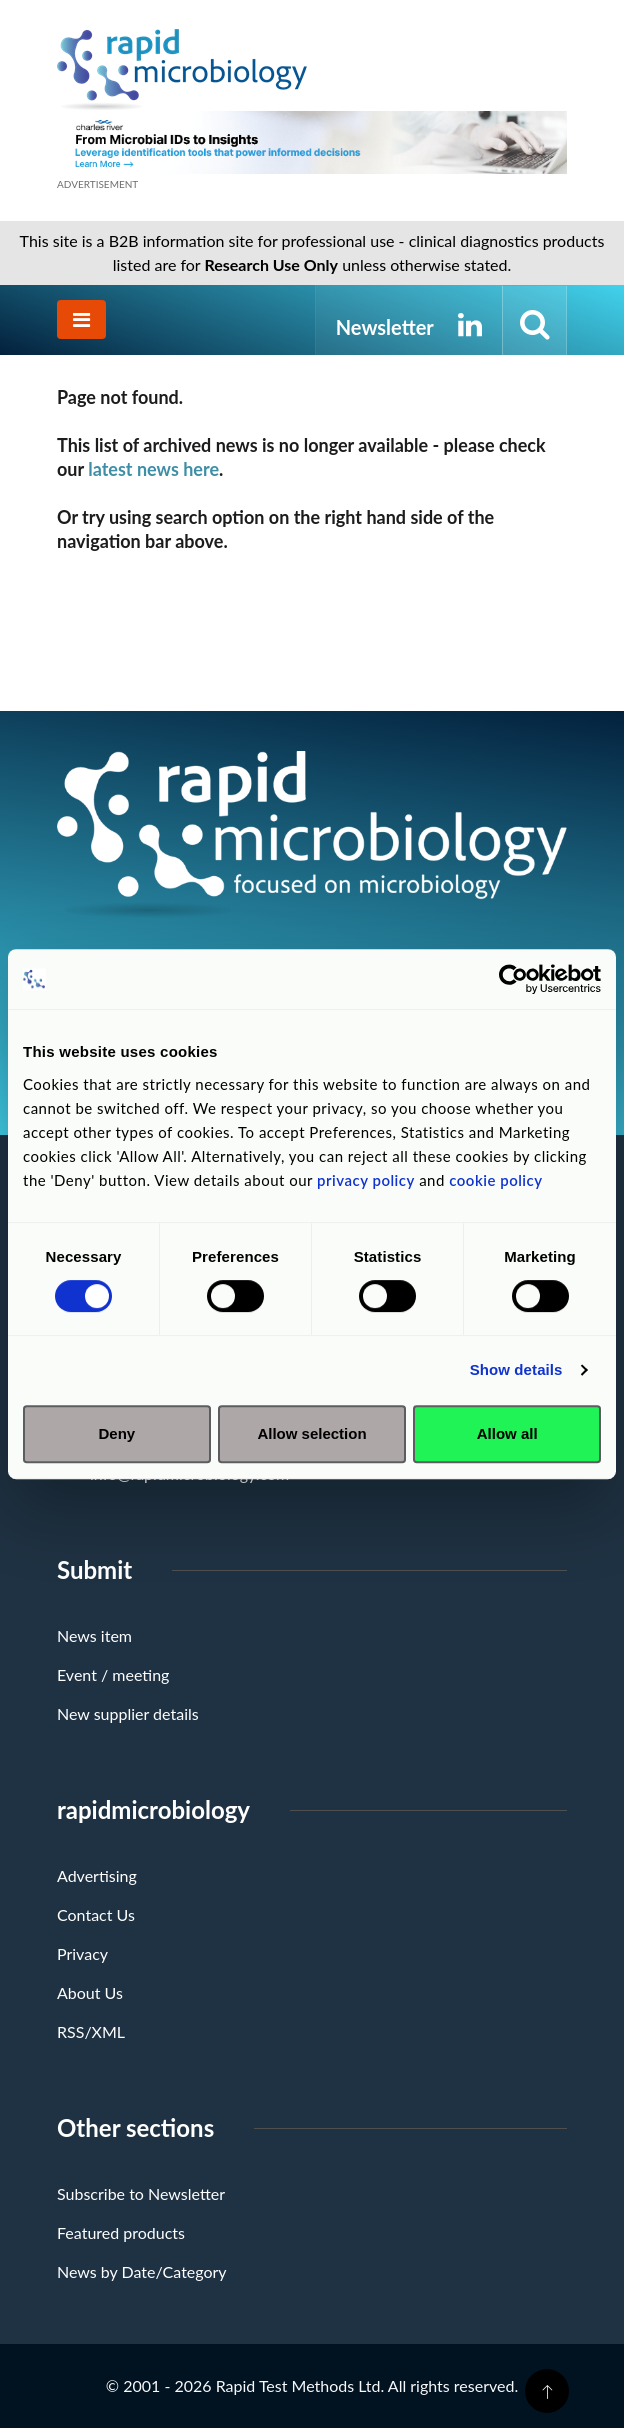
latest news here (153, 469)
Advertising (97, 1875)
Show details (516, 1369)
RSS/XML (91, 2031)
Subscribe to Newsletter (141, 2193)
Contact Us (96, 1914)
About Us (90, 1992)
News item (94, 1635)
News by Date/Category (142, 2271)
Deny (116, 1433)
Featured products (121, 2232)
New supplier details (128, 1713)
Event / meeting (113, 1674)
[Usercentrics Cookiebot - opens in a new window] (513, 979)
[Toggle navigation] (81, 319)
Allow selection (311, 1433)
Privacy (82, 1953)
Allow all (507, 1433)
